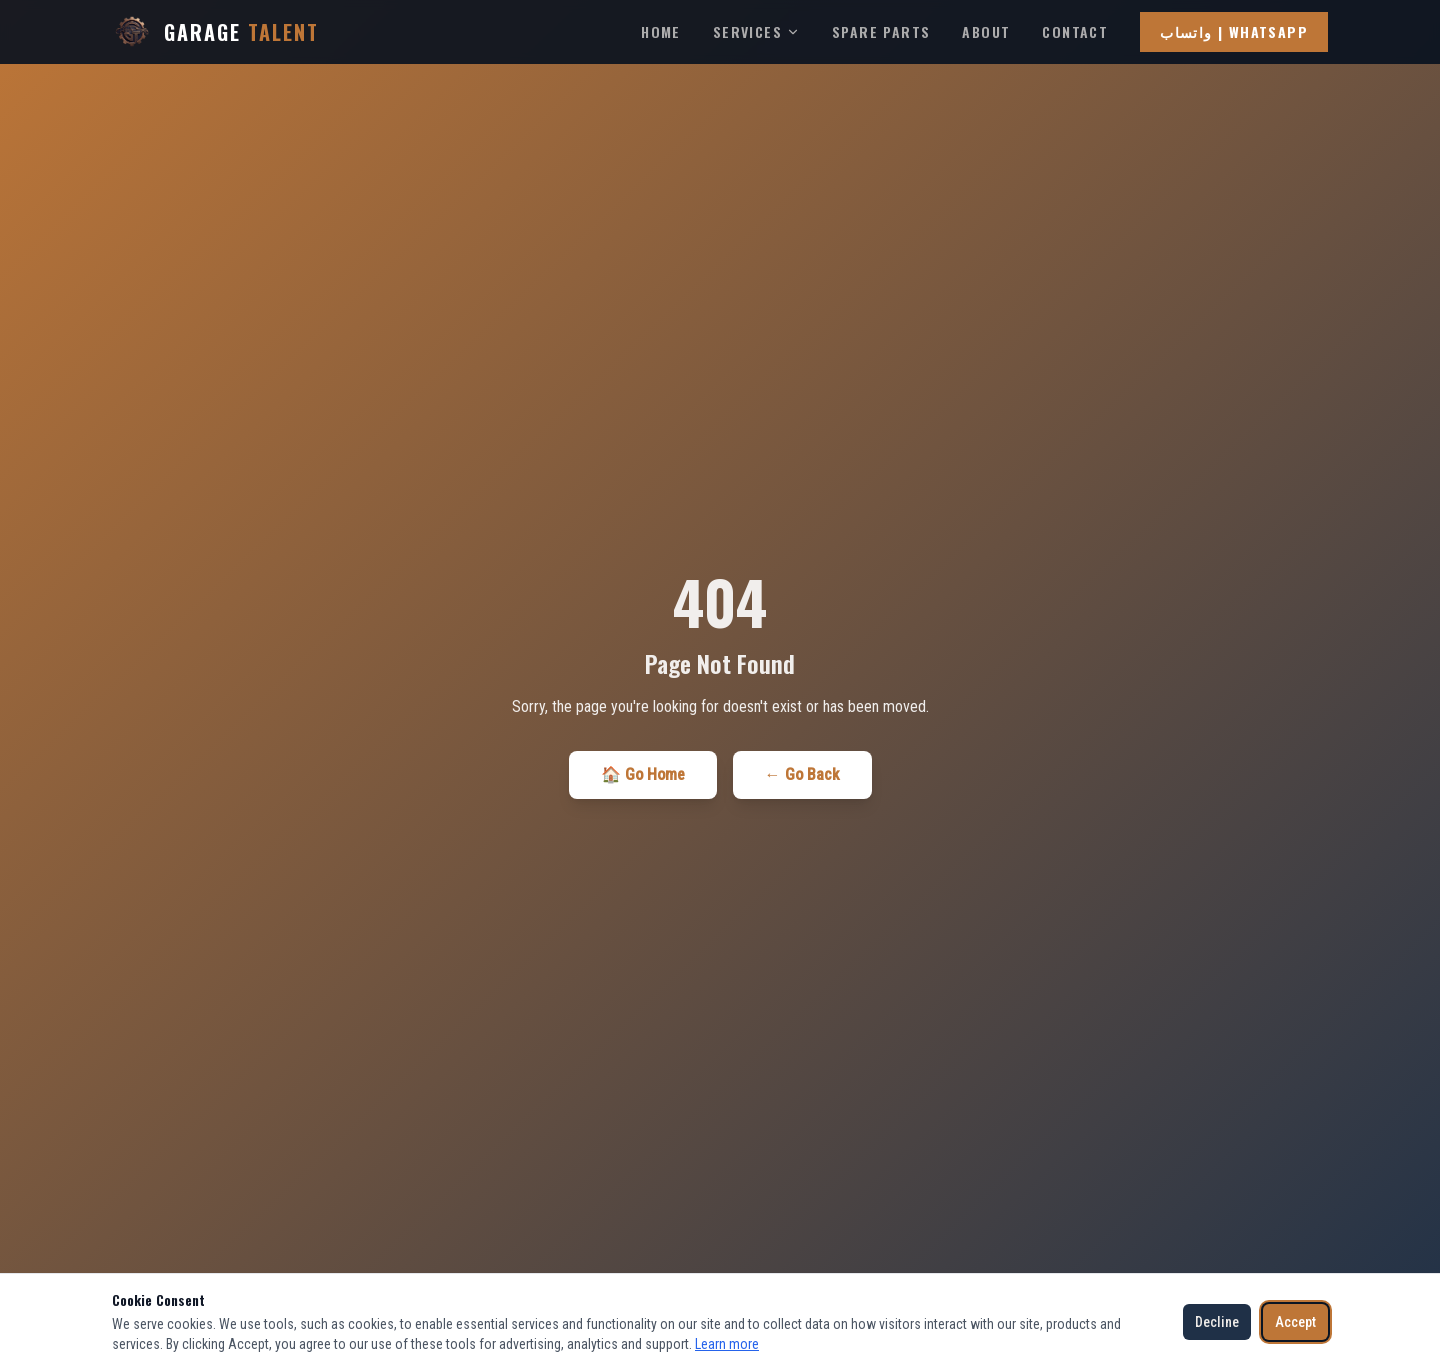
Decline (1217, 1322)
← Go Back (802, 774)
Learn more (727, 1344)
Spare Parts (881, 32)
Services (756, 32)
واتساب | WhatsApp (1234, 31)
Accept (1295, 1322)
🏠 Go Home (643, 774)
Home (661, 32)
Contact (1075, 32)
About (986, 32)
